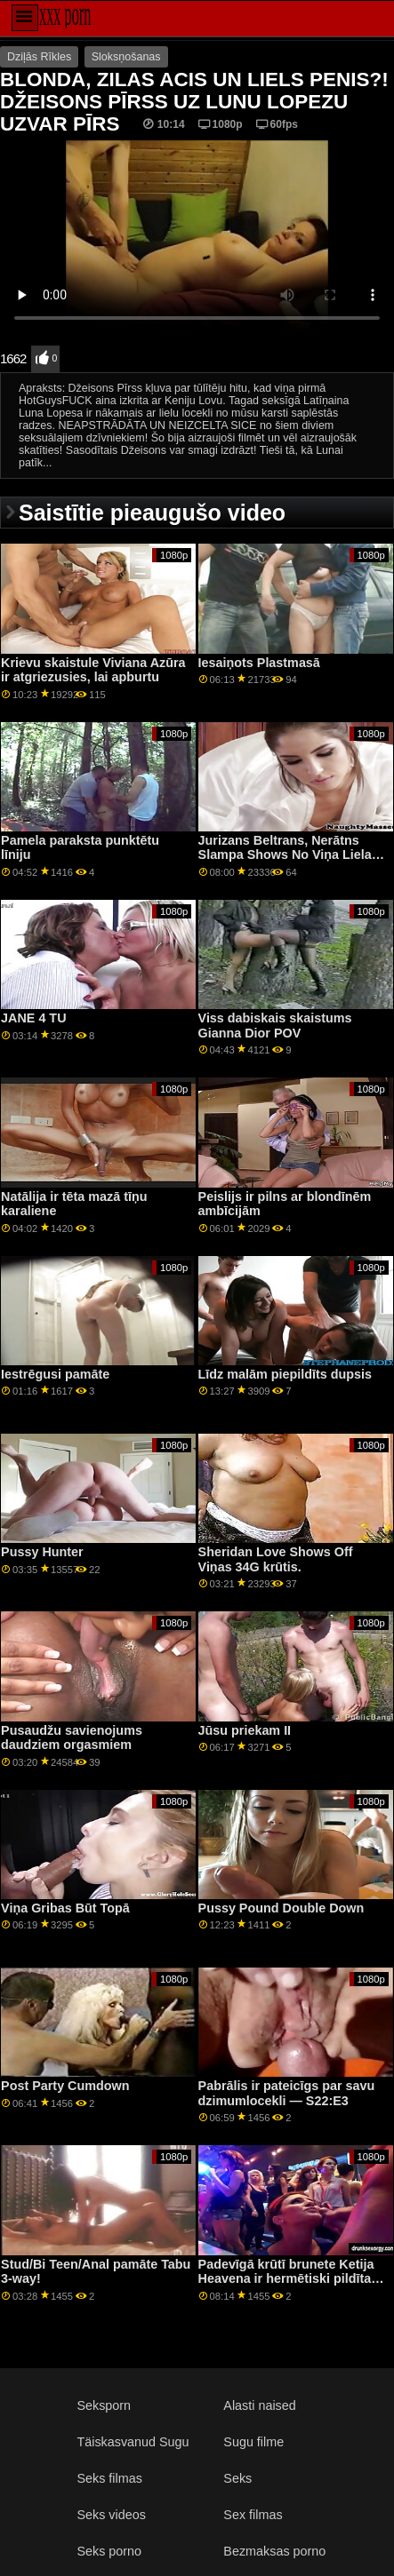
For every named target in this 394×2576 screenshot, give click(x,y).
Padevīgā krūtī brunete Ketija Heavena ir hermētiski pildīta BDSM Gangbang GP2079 (286, 2279)
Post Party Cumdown (65, 2086)
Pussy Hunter (42, 1552)
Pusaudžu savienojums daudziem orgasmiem (71, 1738)
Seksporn (103, 2405)
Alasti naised (259, 2405)
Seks (237, 2478)
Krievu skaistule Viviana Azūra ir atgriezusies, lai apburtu (93, 670)
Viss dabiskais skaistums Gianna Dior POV (275, 1025)
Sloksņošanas (126, 57)
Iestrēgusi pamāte (55, 1374)
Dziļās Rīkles (39, 57)
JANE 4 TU (33, 1018)
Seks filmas (108, 2478)
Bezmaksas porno (274, 2551)
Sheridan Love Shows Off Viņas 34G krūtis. (275, 1559)
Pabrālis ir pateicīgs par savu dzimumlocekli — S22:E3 (286, 2093)
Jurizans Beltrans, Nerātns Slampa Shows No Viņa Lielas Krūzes (288, 855)
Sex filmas (252, 2515)
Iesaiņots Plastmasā (259, 663)
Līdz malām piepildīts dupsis (285, 1374)
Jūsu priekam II (245, 1730)
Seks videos (110, 2515)
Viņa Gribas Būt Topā (65, 1908)
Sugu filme (253, 2442)
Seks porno (108, 2551)
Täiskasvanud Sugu (132, 2442)
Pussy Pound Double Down (281, 1908)
